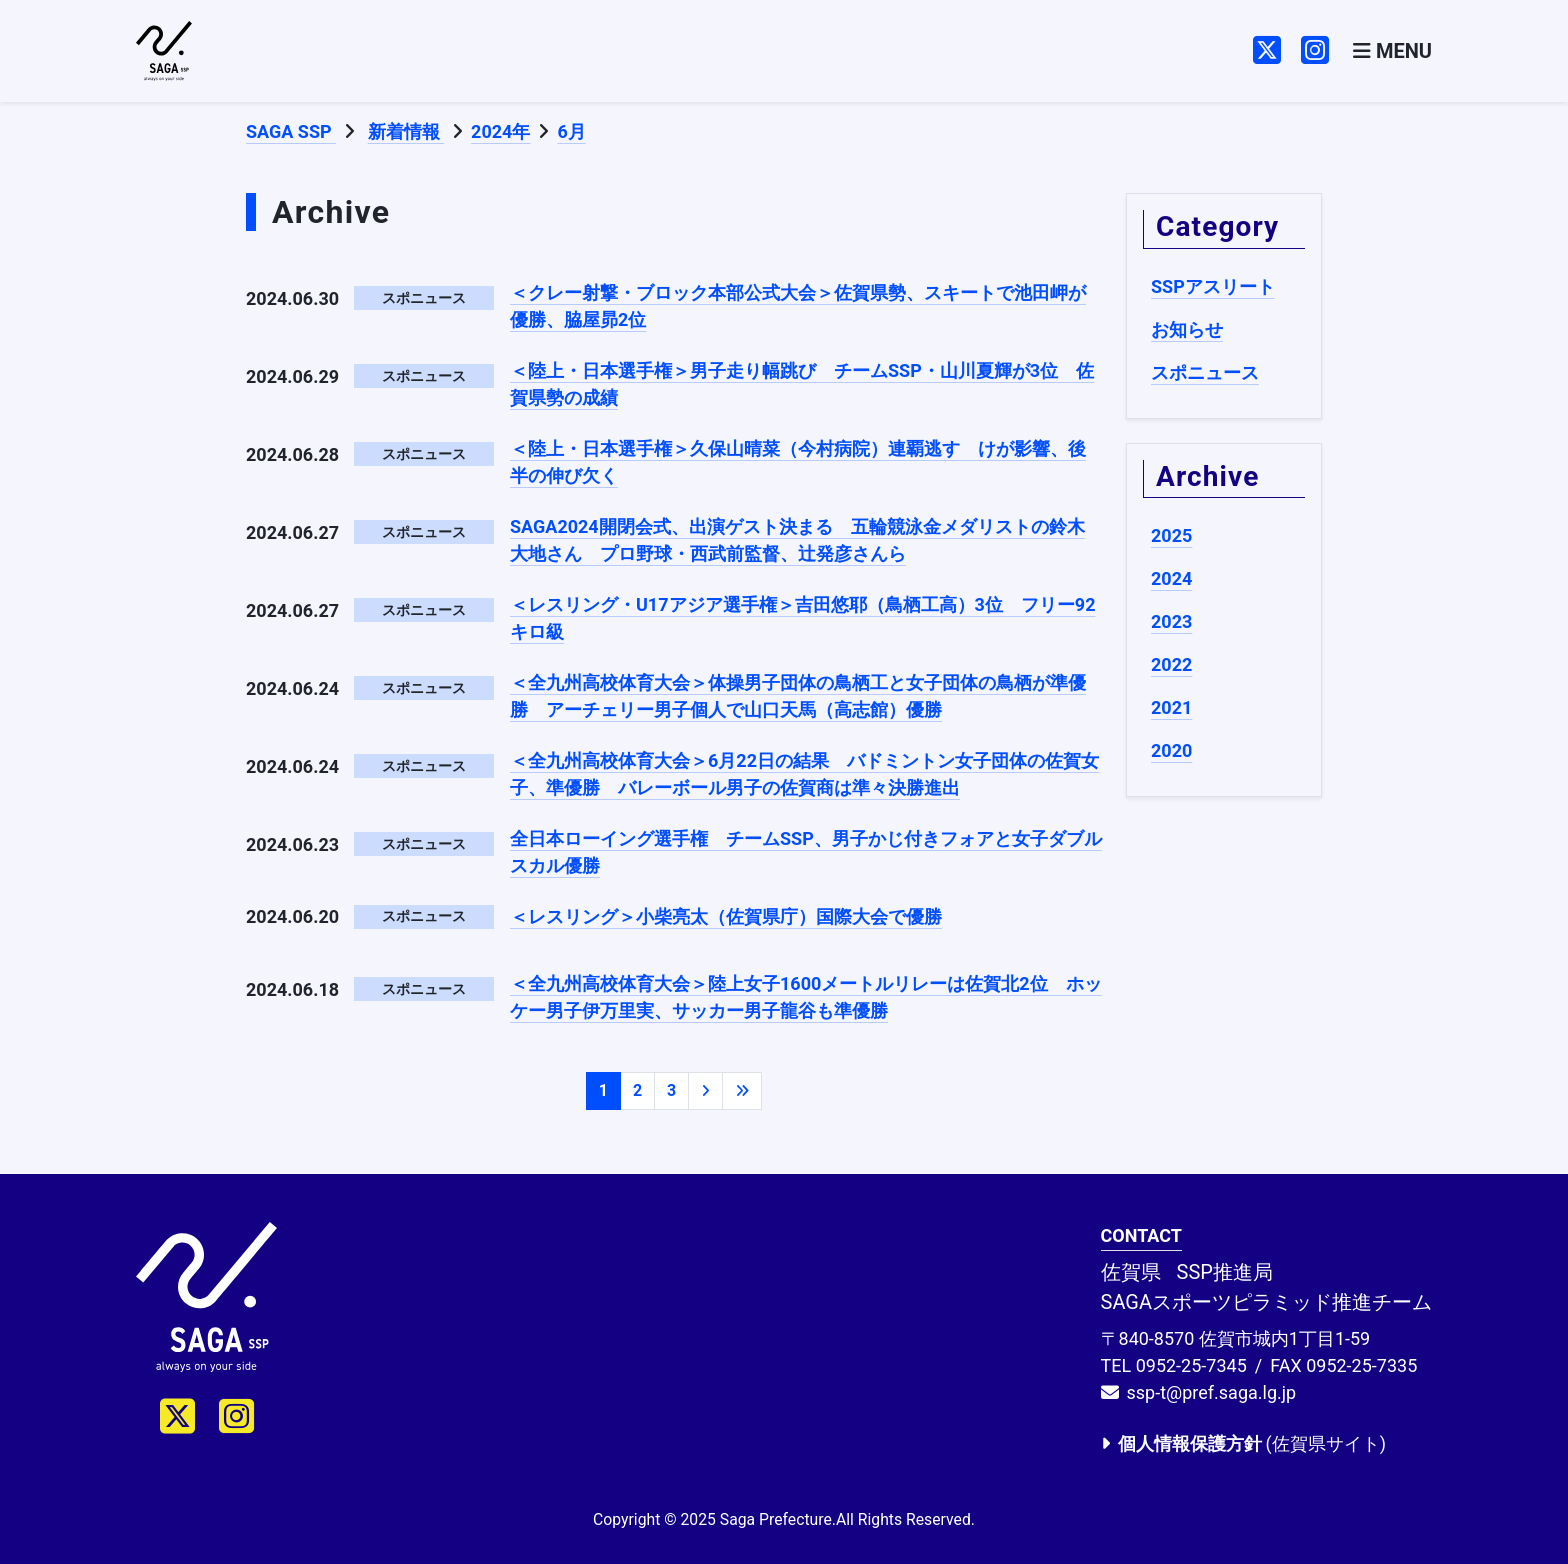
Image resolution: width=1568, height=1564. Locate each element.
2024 (1171, 578)
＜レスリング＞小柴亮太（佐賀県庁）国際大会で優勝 (726, 916)
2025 (1171, 535)
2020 (1171, 750)
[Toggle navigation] (1392, 51)
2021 (1171, 707)
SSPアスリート (1213, 286)
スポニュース (1205, 372)
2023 (1171, 621)
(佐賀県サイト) (1243, 1443)
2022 (1171, 664)
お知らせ (1187, 329)
